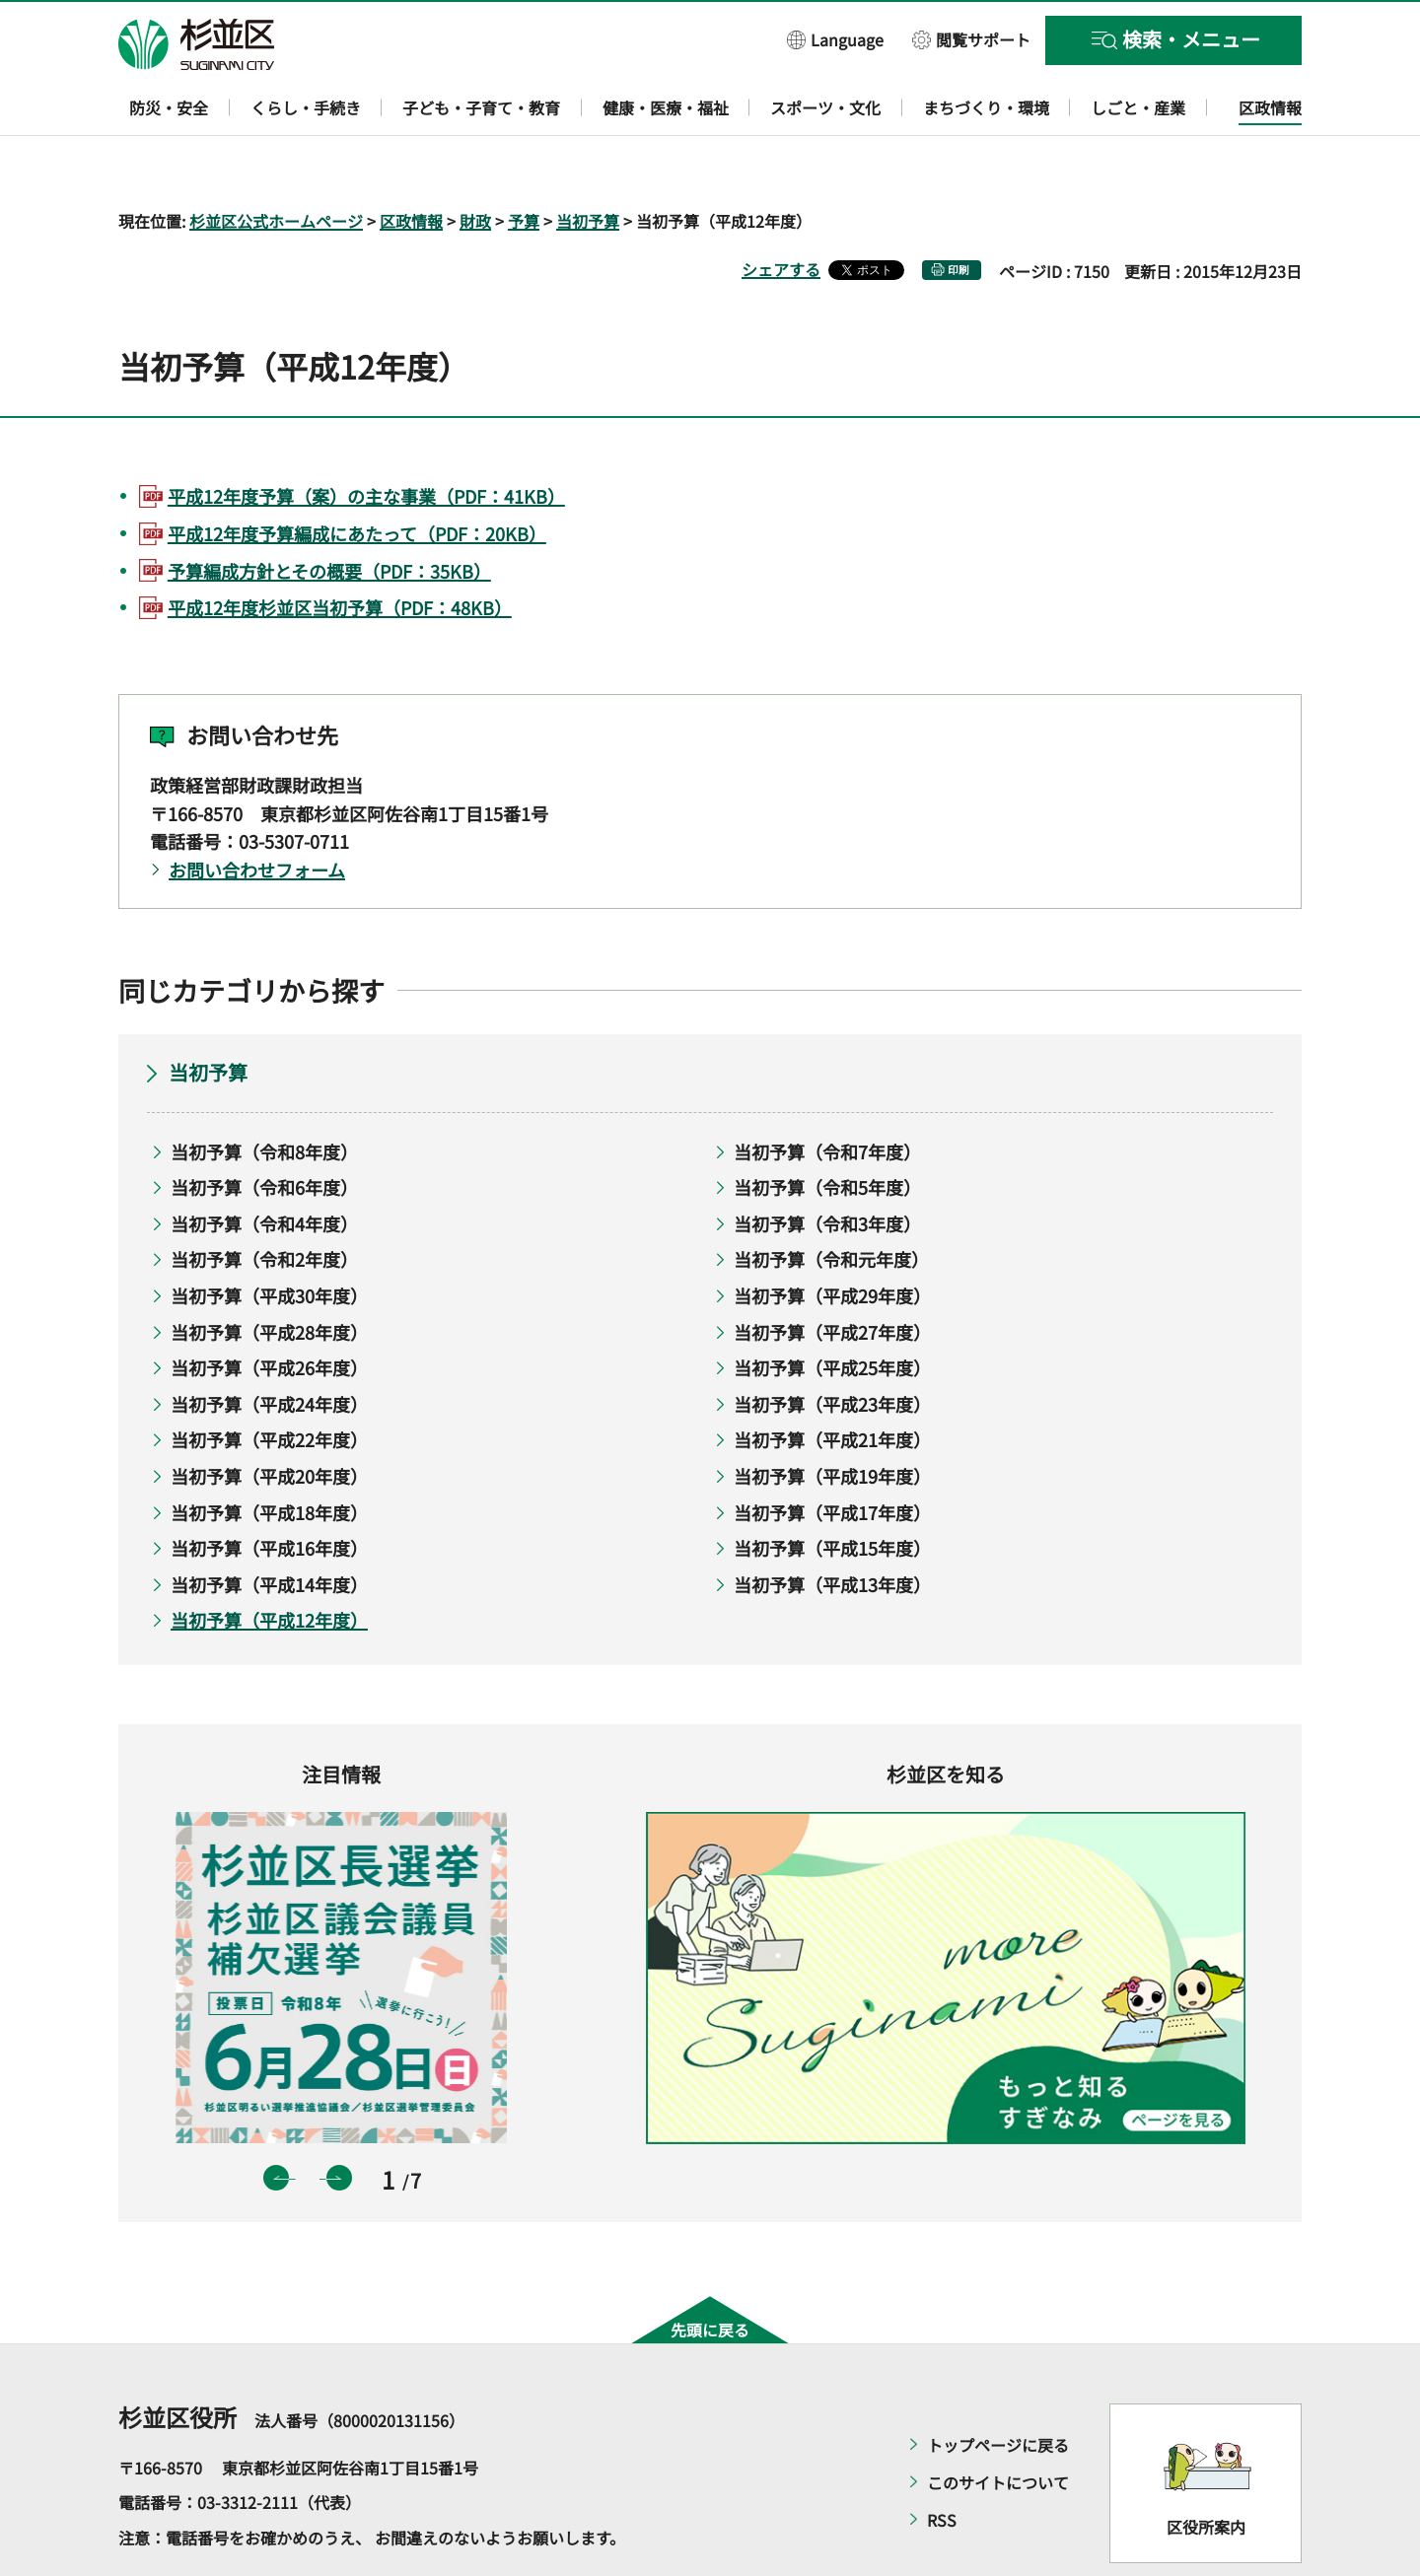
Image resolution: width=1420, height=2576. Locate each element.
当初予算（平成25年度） (832, 1311)
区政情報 (411, 163)
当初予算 (587, 163)
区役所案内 (1206, 2470)
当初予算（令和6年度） (264, 1131)
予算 (523, 163)
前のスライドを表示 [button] (276, 2121)
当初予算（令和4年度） (264, 1166)
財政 (475, 163)
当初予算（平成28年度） (269, 1275)
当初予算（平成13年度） (832, 1527)
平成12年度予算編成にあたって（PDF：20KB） (357, 476)
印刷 (958, 212)
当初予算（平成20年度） (269, 1418)
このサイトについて (998, 2425)
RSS (942, 2462)
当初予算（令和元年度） (831, 1203)
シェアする (781, 212)
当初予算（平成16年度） (269, 1491)
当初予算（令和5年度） (827, 1131)
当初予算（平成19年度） (832, 1418)
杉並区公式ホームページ (276, 163)
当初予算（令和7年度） (827, 1094)
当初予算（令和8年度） (264, 1094)
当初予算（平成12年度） (269, 1563)
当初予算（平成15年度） (832, 1491)
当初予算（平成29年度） (832, 1238)
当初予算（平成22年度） (269, 1383)
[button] (835, 39)
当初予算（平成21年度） (832, 1383)
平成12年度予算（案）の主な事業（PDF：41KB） (366, 439)
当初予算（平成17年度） (832, 1455)
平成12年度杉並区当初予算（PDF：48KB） (340, 551)
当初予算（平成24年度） (269, 1346)
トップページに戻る (998, 2388)
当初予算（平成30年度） (269, 1238)
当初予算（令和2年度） (264, 1203)
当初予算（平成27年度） (832, 1275)
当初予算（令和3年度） (827, 1166)
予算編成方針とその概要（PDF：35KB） (329, 513)
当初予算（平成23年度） (832, 1346)
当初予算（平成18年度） (269, 1455)
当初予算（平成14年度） (269, 1527)
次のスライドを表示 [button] (339, 2121)
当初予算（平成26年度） (269, 1311)
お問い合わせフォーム (257, 813)
